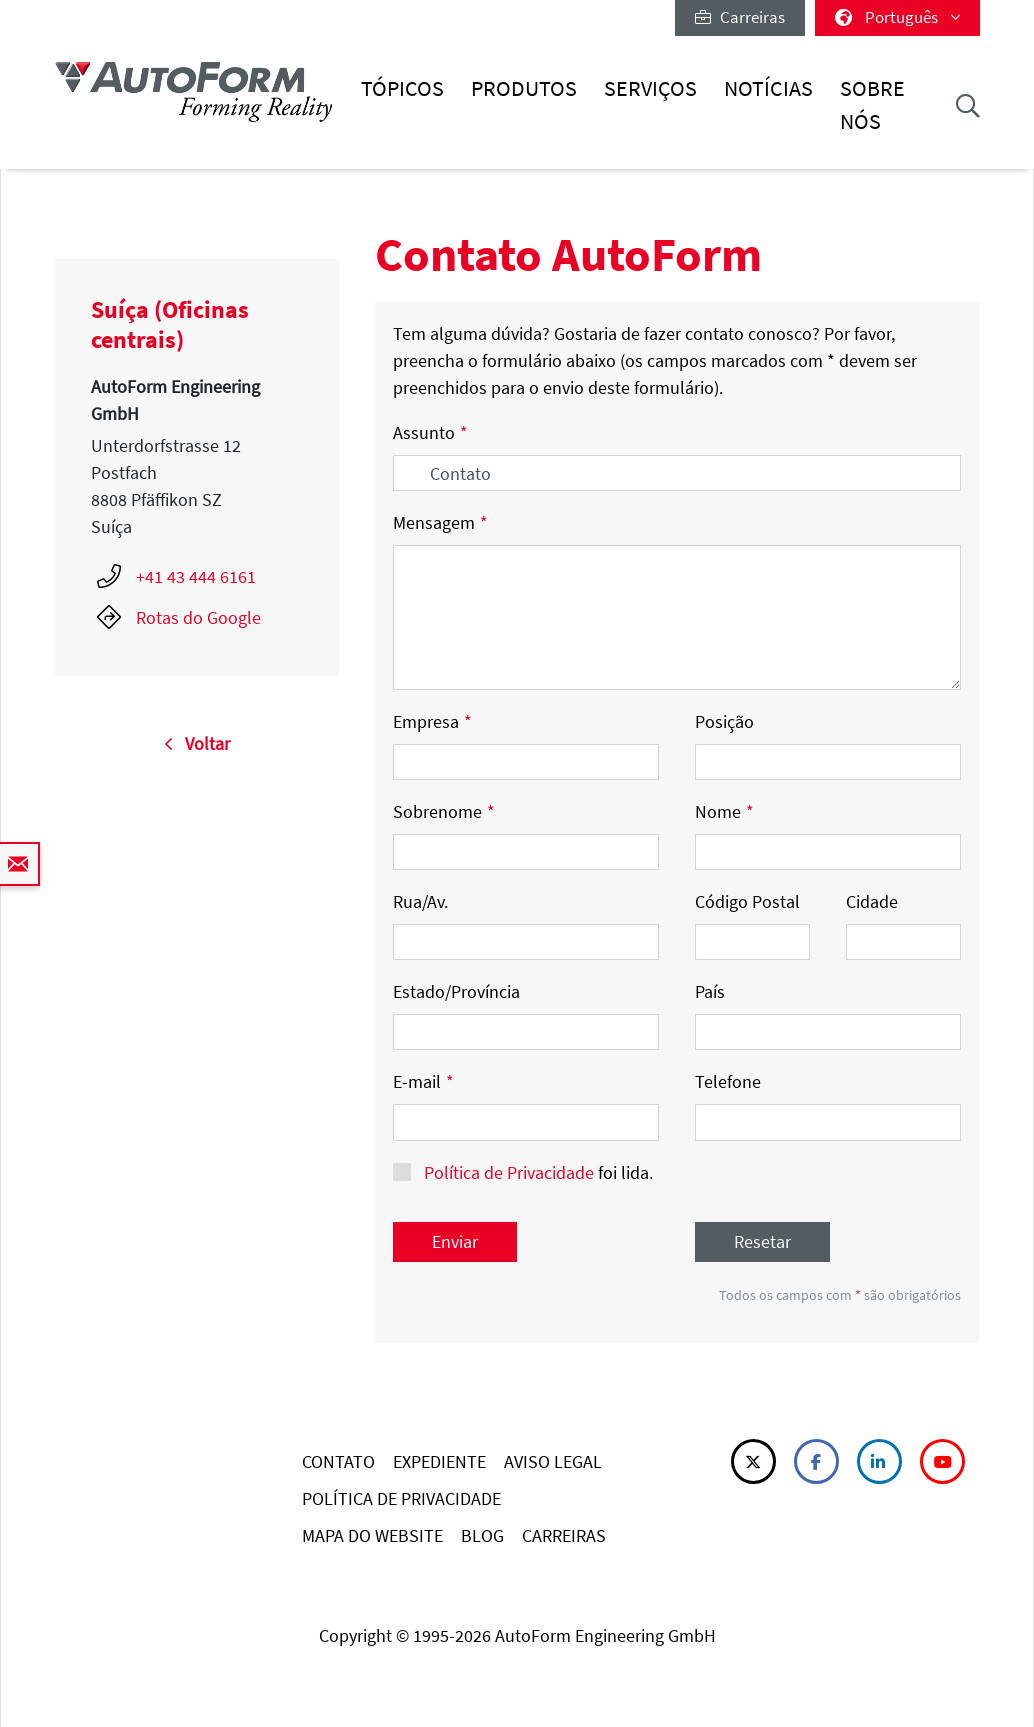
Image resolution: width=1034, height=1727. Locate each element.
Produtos (524, 88)
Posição (724, 721)
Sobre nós (872, 104)
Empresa (432, 721)
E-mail (423, 1081)
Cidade (872, 901)
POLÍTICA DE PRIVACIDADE (401, 1498)
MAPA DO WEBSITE (372, 1535)
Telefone (728, 1081)
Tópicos (402, 88)
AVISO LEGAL (553, 1461)
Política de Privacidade (509, 1172)
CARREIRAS (564, 1535)
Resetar (762, 1241)
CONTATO (338, 1461)
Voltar (197, 743)
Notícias (768, 88)
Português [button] (897, 17)
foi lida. (536, 1172)
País (710, 991)
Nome (724, 811)
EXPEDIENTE (439, 1461)
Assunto (430, 432)
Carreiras (740, 17)
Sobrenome (444, 811)
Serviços (650, 88)
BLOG (482, 1535)
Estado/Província (456, 991)
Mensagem (440, 522)
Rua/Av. (420, 901)
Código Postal (747, 901)
